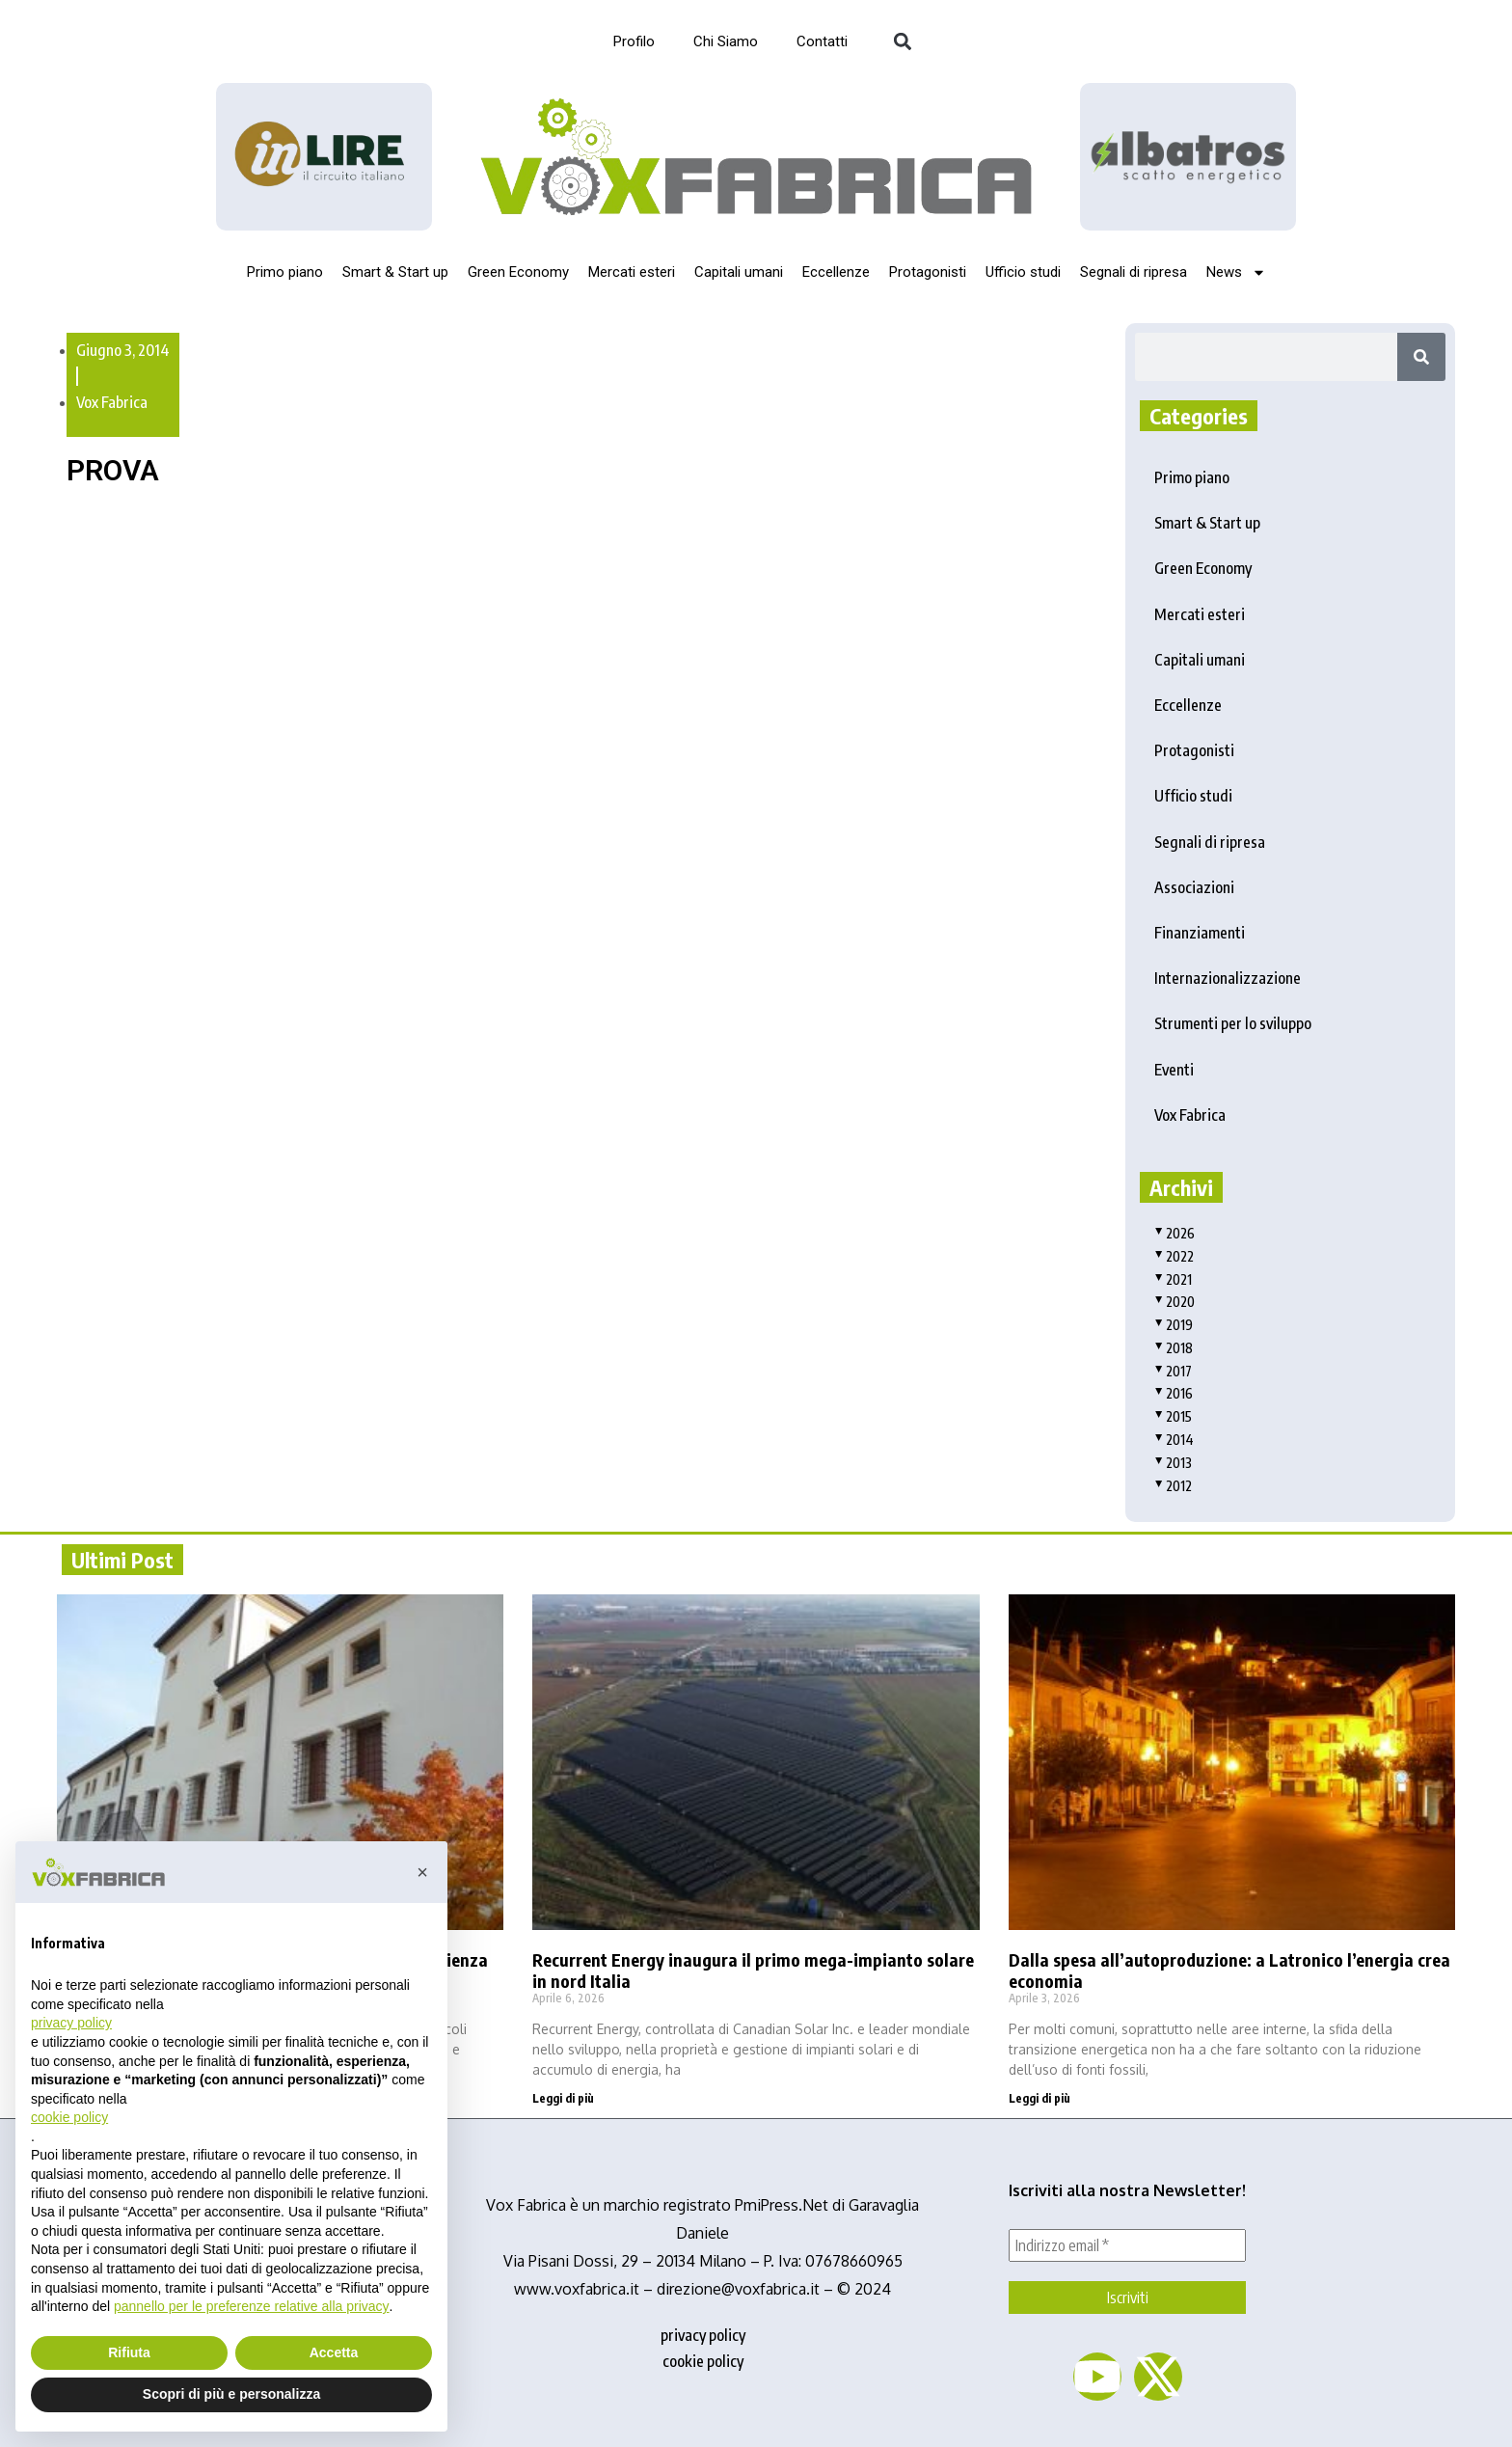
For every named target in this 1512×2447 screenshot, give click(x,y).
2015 (1173, 1416)
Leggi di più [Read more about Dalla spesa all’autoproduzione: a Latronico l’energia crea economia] (1039, 2098)
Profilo (634, 41)
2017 (1173, 1371)
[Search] (1421, 357)
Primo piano (285, 272)
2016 (1173, 1393)
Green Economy (518, 272)
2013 (1173, 1463)
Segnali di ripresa (1133, 272)
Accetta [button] (334, 2352)
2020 (1174, 1301)
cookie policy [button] (69, 2117)
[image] (1188, 156)
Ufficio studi (1023, 272)
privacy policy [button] (71, 2022)
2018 (1173, 1348)
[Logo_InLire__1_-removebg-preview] (324, 156)
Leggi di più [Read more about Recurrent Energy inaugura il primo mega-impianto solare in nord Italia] (563, 2098)
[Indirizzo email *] (1127, 2245)
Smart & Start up (395, 272)
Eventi (1174, 1069)
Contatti (822, 41)
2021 (1173, 1279)
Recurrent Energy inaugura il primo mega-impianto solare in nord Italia (753, 1970)
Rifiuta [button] (129, 2352)
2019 (1173, 1325)
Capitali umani (738, 272)
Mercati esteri (631, 272)
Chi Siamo (725, 41)
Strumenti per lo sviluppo (1232, 1023)
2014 (1174, 1439)
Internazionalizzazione (1227, 978)
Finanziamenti (1199, 932)
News (1236, 272)
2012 (1173, 1486)
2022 (1174, 1256)
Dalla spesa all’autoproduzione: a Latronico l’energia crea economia (1229, 1970)
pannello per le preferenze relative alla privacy (252, 2306)
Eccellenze (836, 272)
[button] (902, 42)
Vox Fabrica (112, 402)
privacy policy (703, 2335)
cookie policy (702, 2361)
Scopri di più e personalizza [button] (231, 2394)
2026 (1174, 1233)
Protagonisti (927, 272)
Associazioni (1194, 887)
